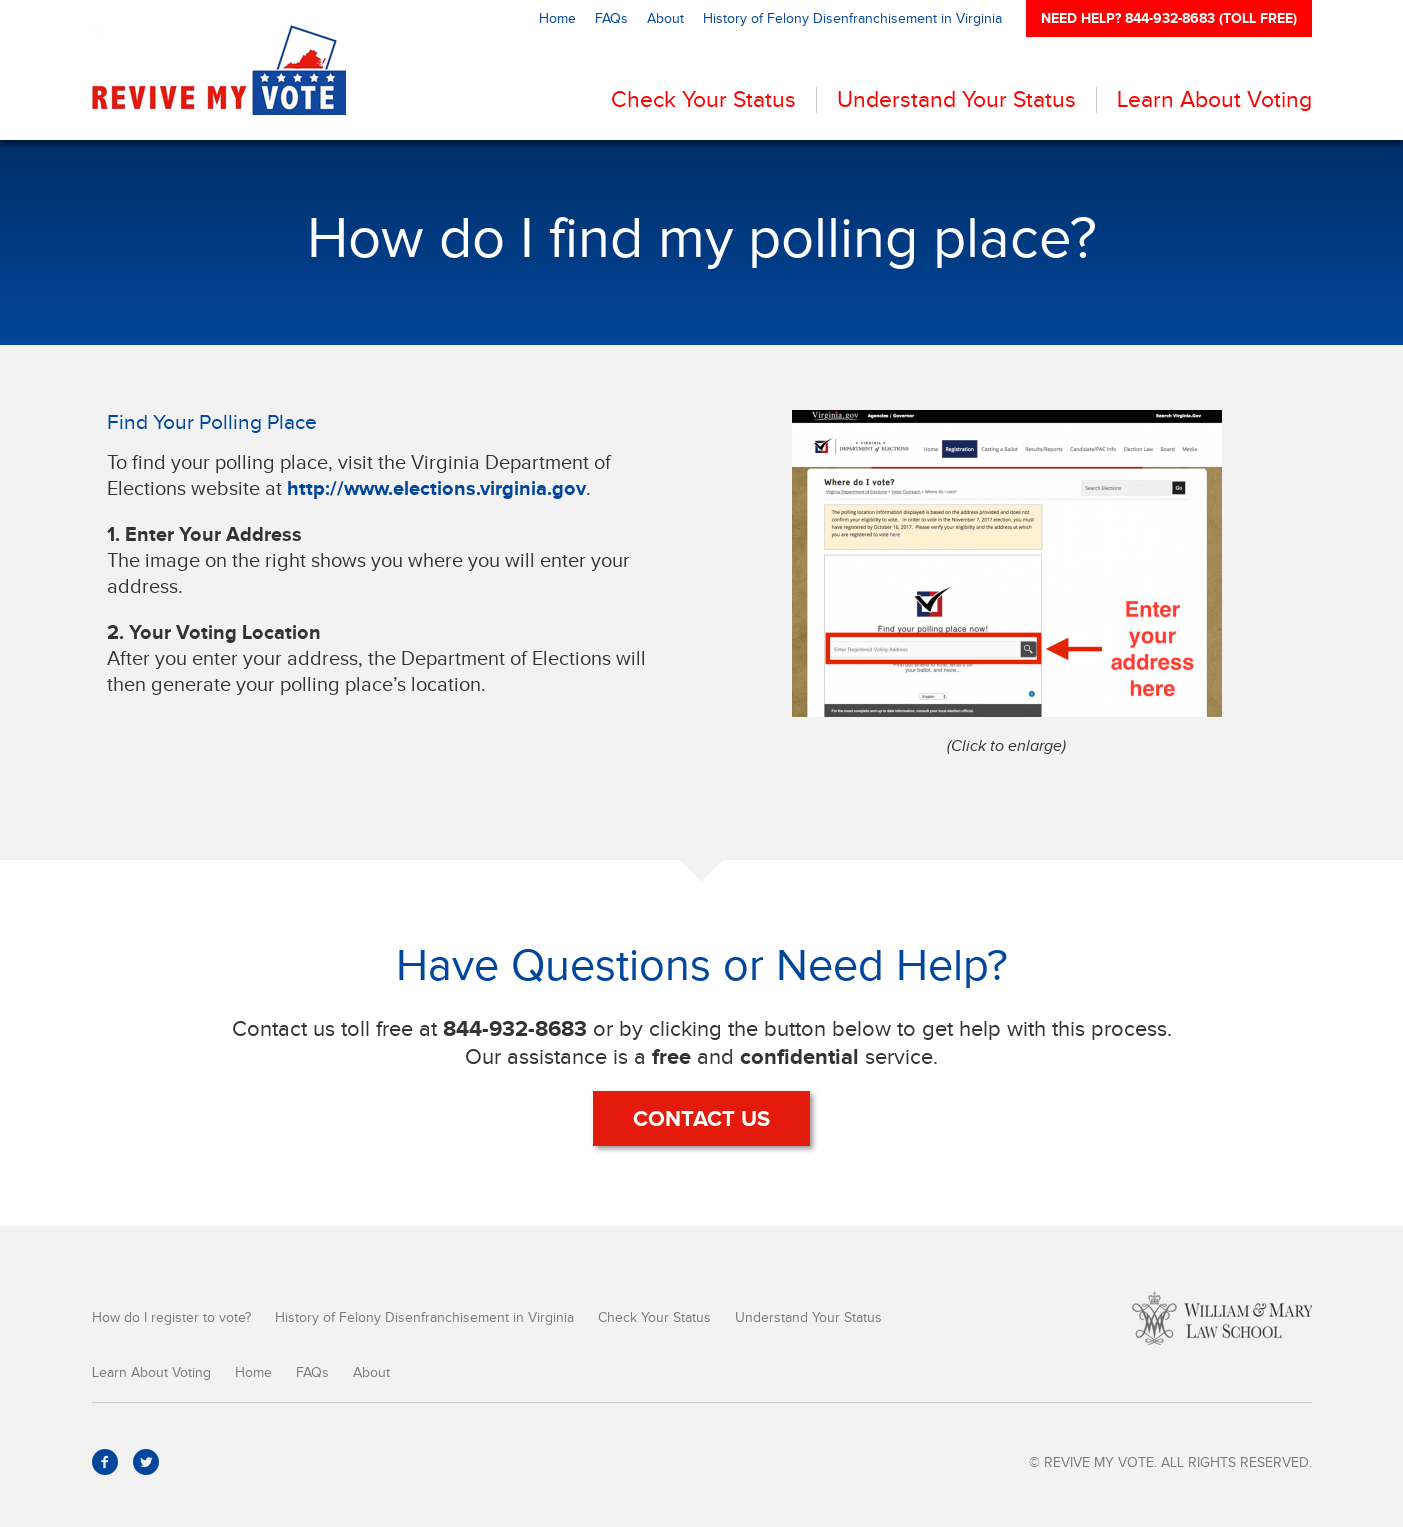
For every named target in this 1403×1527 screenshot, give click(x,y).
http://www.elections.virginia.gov (436, 488)
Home (557, 18)
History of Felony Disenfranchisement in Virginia (852, 18)
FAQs (611, 18)
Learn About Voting (1214, 99)
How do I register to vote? (171, 1317)
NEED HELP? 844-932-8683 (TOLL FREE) (1169, 18)
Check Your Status (703, 99)
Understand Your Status (956, 99)
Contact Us (701, 1118)
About (665, 18)
